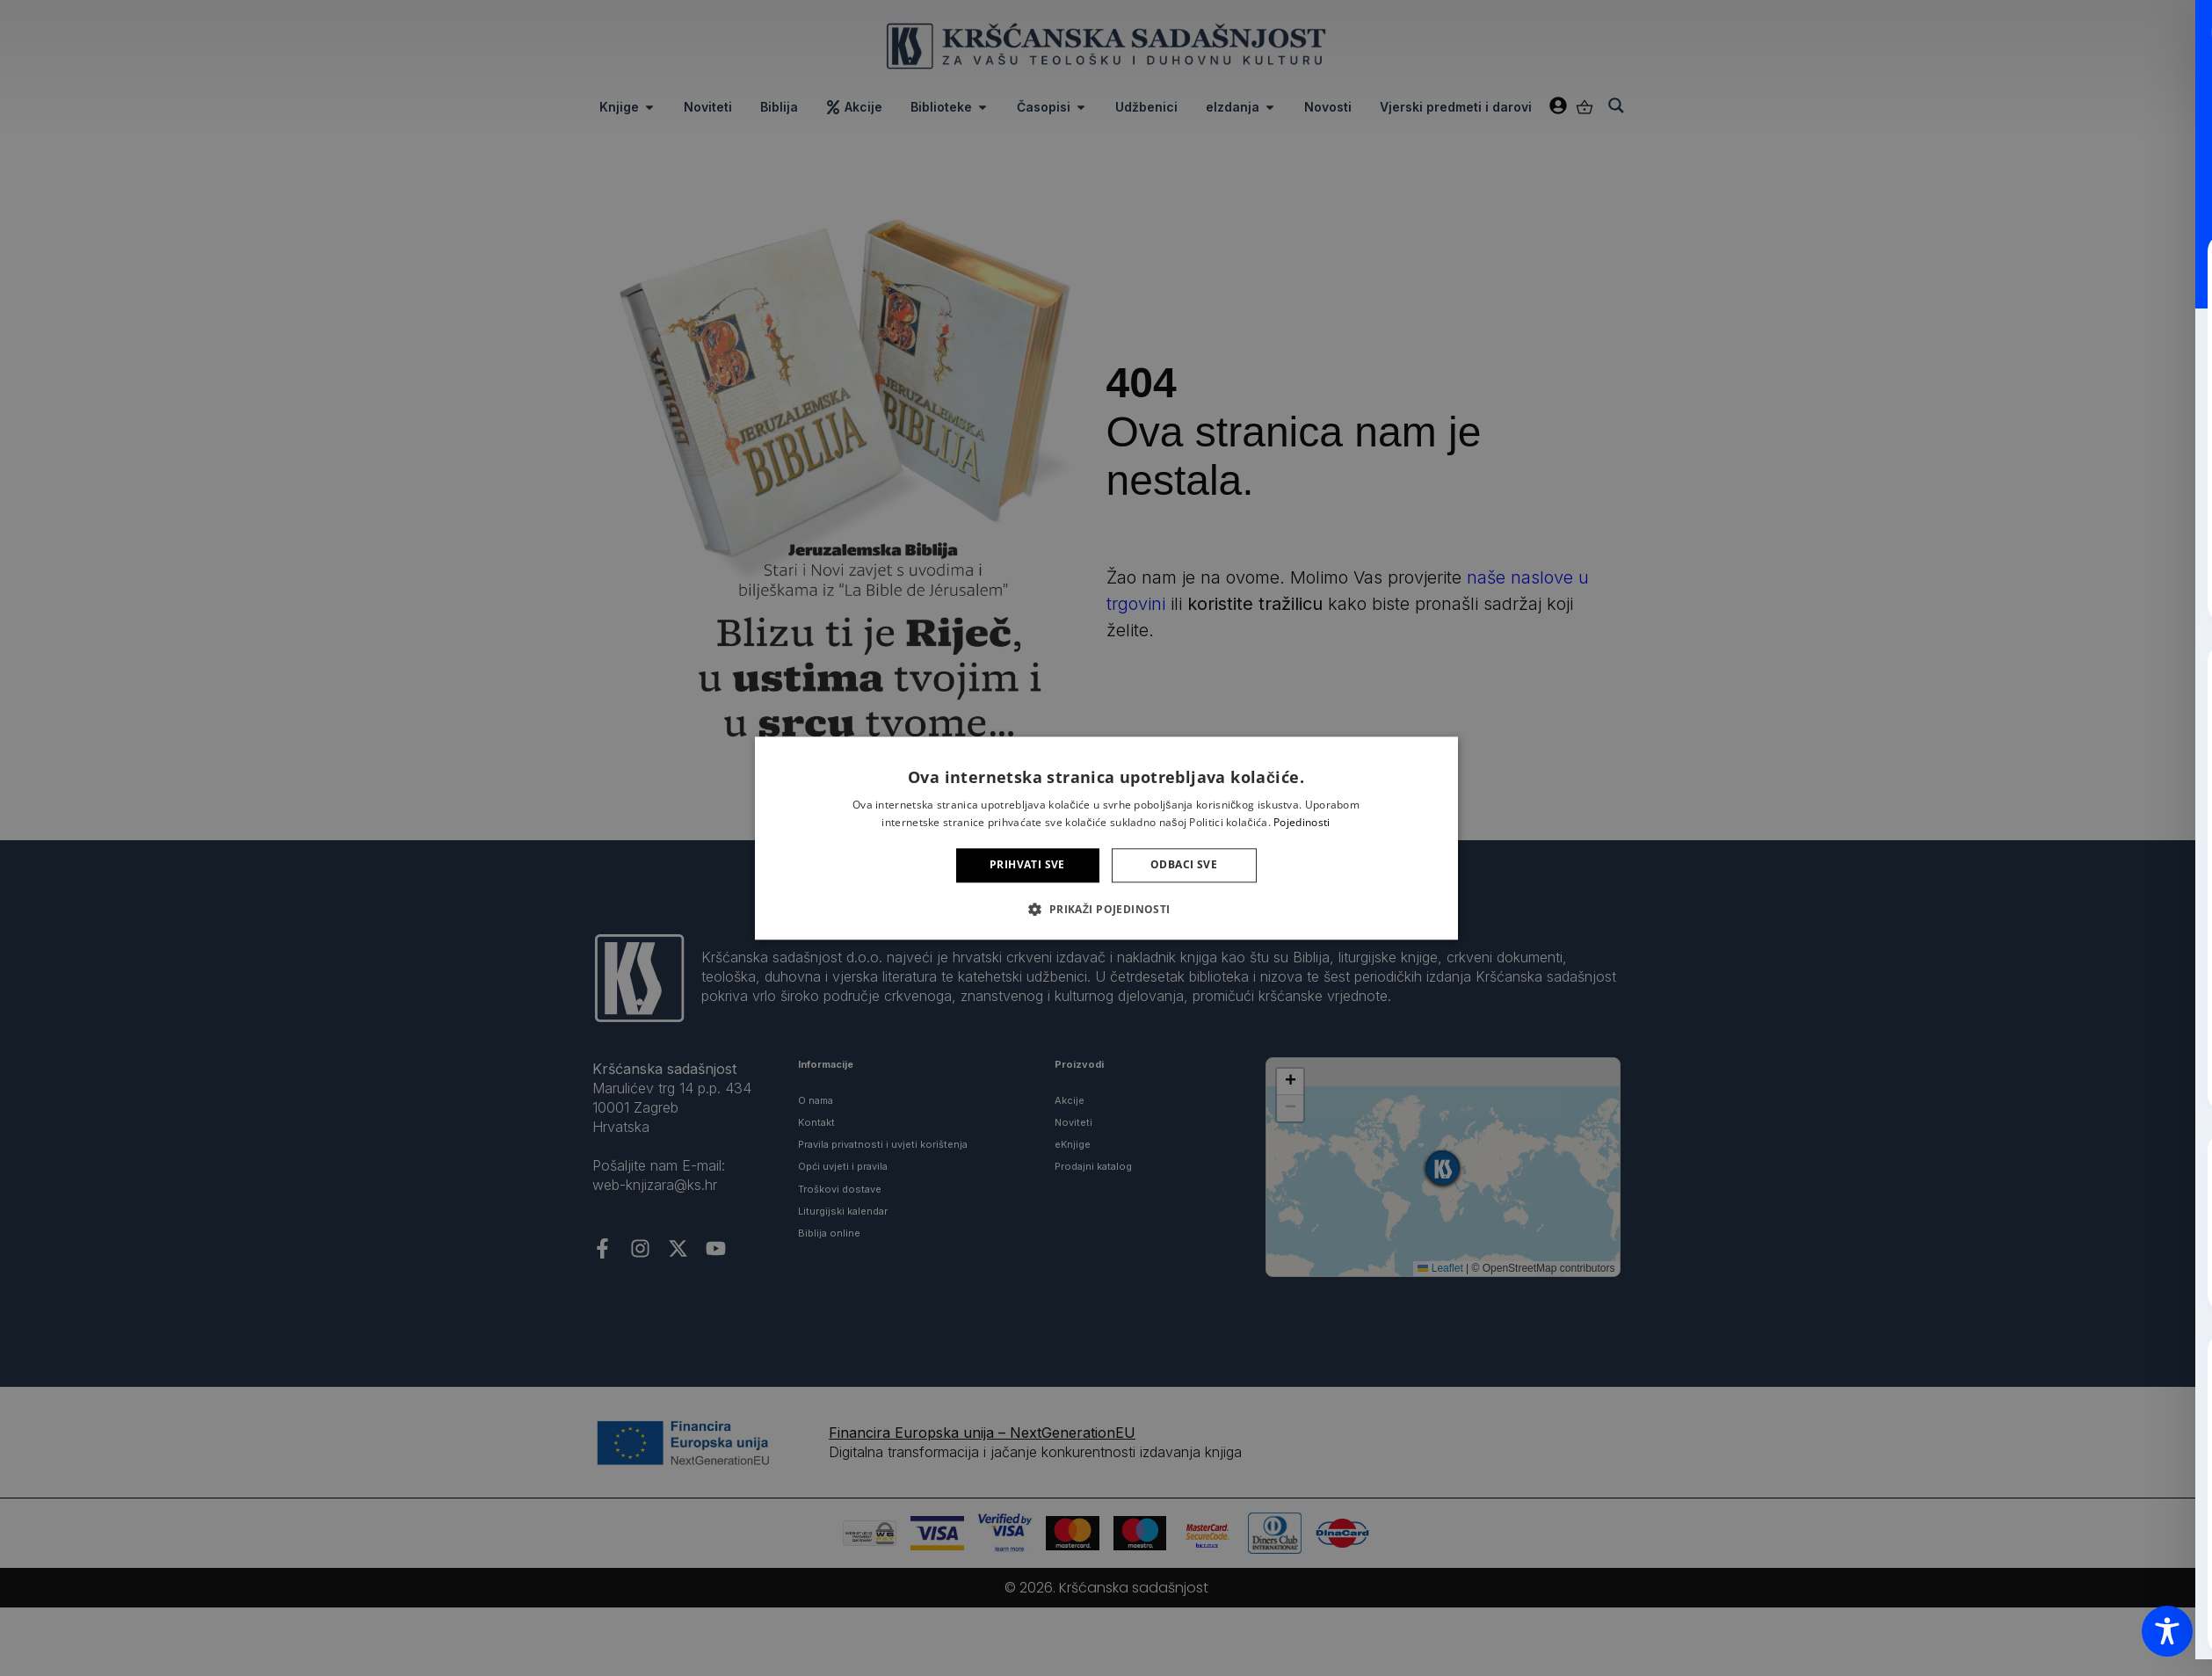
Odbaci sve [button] (1183, 865)
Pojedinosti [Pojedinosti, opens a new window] (1301, 822)
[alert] (1106, 838)
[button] (1105, 909)
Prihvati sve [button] (1027, 865)
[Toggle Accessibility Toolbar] (2167, 1631)
